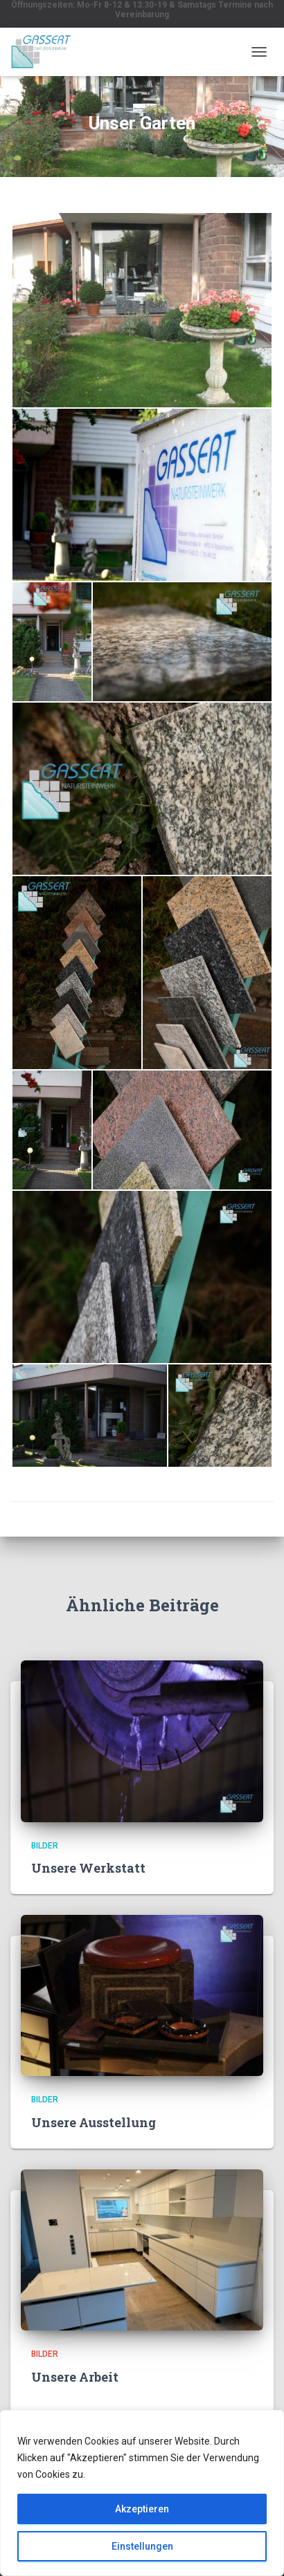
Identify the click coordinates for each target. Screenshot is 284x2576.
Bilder (44, 1846)
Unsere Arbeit (74, 2377)
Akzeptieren (142, 2508)
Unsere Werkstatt (88, 1868)
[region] (142, 2493)
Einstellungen (142, 2546)
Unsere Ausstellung (93, 2122)
